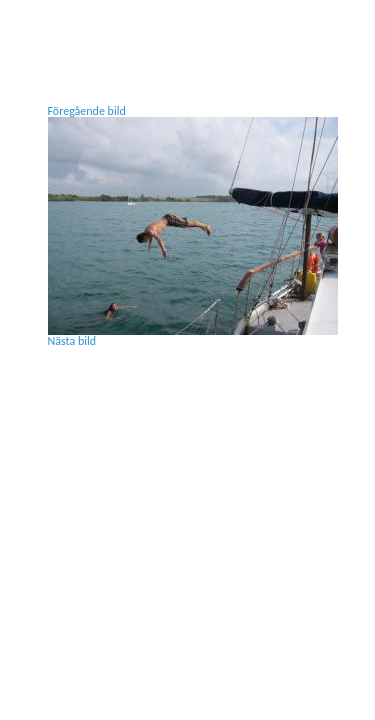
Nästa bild (72, 341)
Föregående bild (87, 111)
